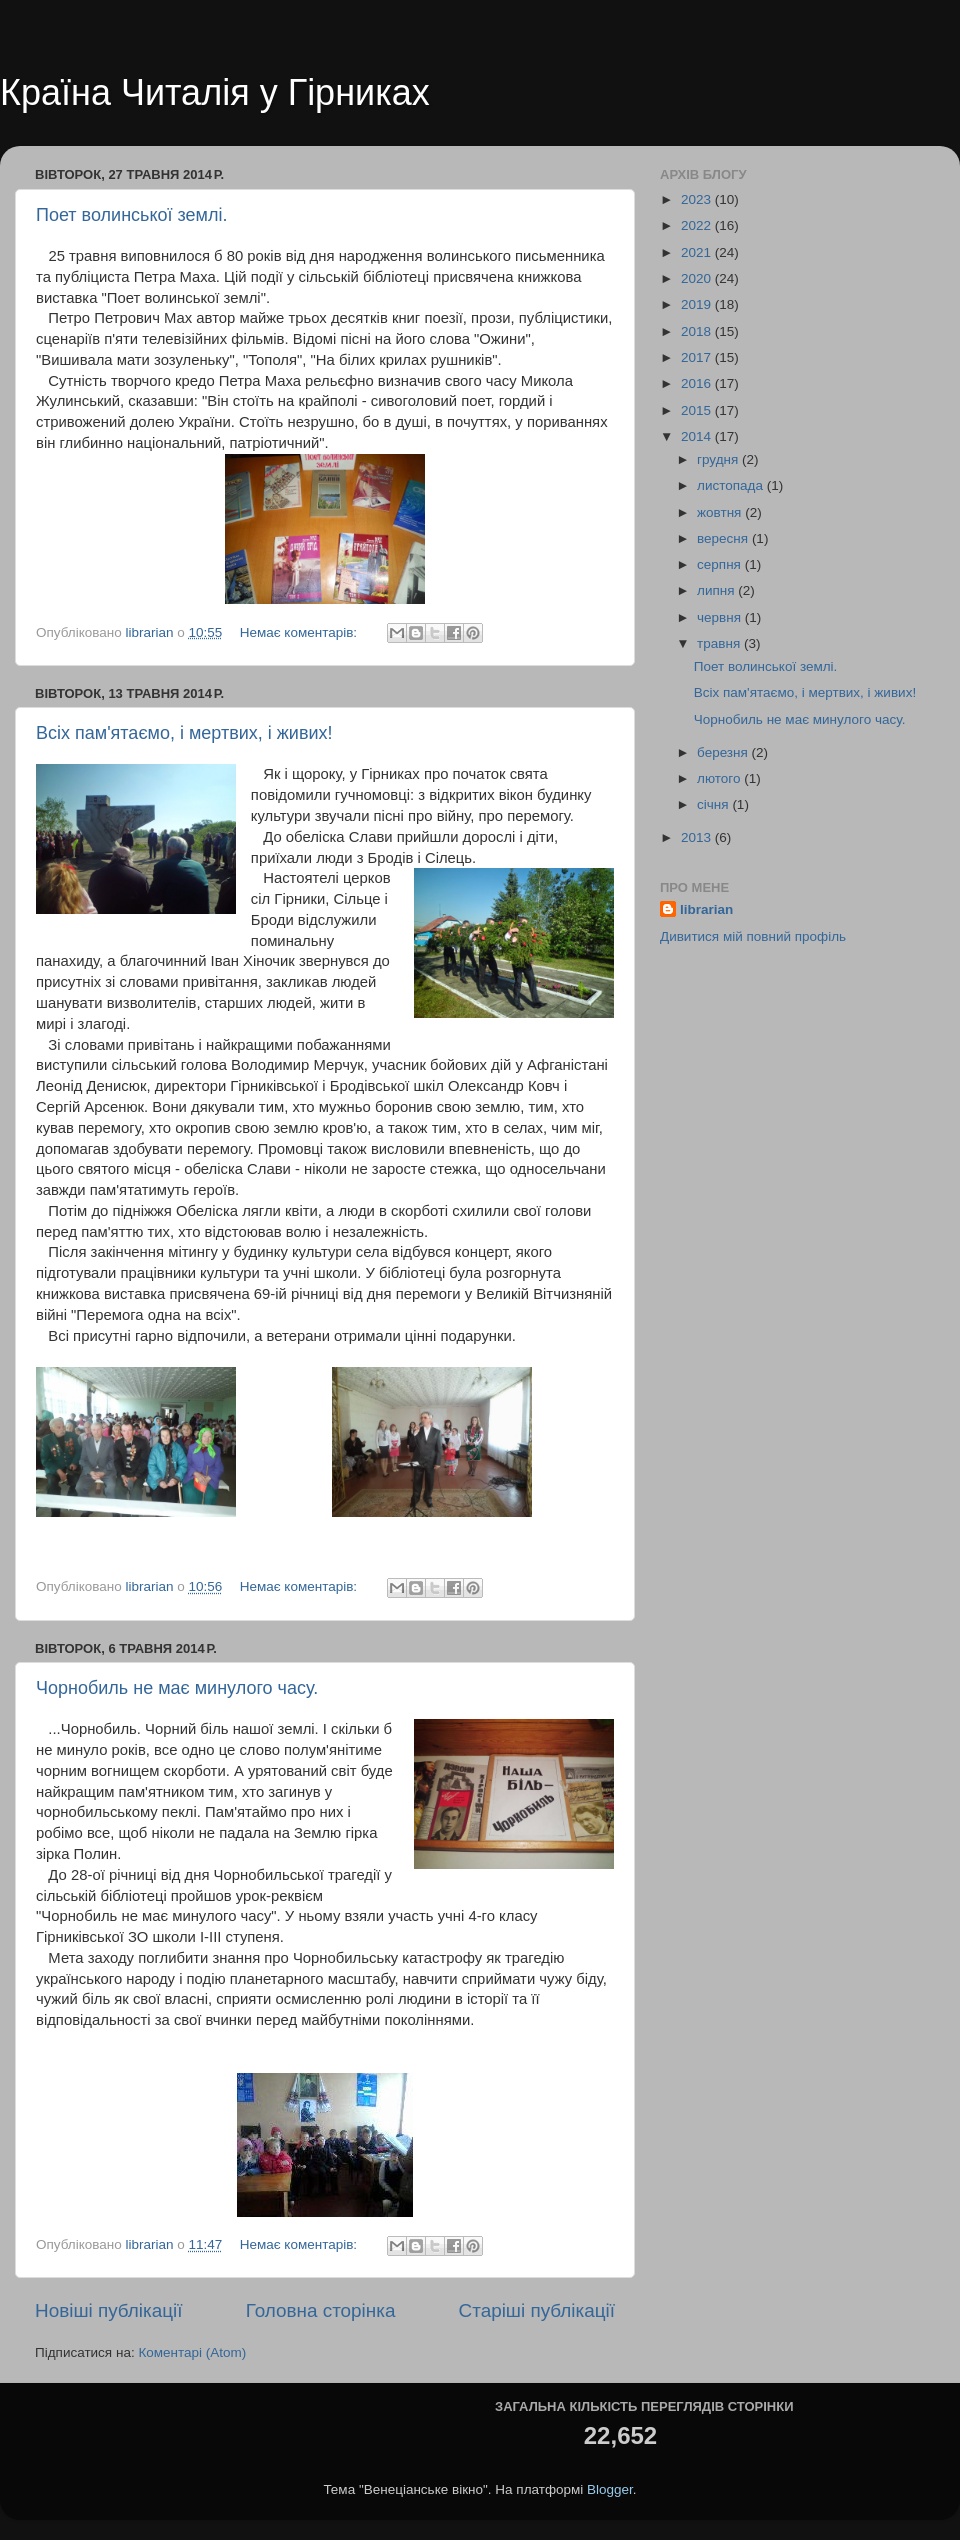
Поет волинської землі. (132, 215)
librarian (706, 909)
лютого (720, 778)
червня (721, 617)
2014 (698, 436)
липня (717, 590)
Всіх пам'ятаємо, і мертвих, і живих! (184, 733)
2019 (698, 304)
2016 (698, 383)
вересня (724, 538)
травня (720, 643)
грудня (719, 459)
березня (724, 752)
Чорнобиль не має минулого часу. (177, 1688)
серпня (721, 564)
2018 (698, 331)
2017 (698, 357)
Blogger (610, 2489)
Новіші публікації (109, 2310)
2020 (698, 278)
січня (714, 804)
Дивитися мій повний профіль (753, 936)
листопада (732, 485)
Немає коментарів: (300, 632)
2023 (698, 199)
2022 (698, 225)
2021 (698, 252)
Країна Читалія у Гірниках (215, 92)
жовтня (721, 512)
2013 (698, 837)
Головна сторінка (321, 2310)
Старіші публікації (537, 2310)
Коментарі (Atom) (192, 2352)
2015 (698, 410)
